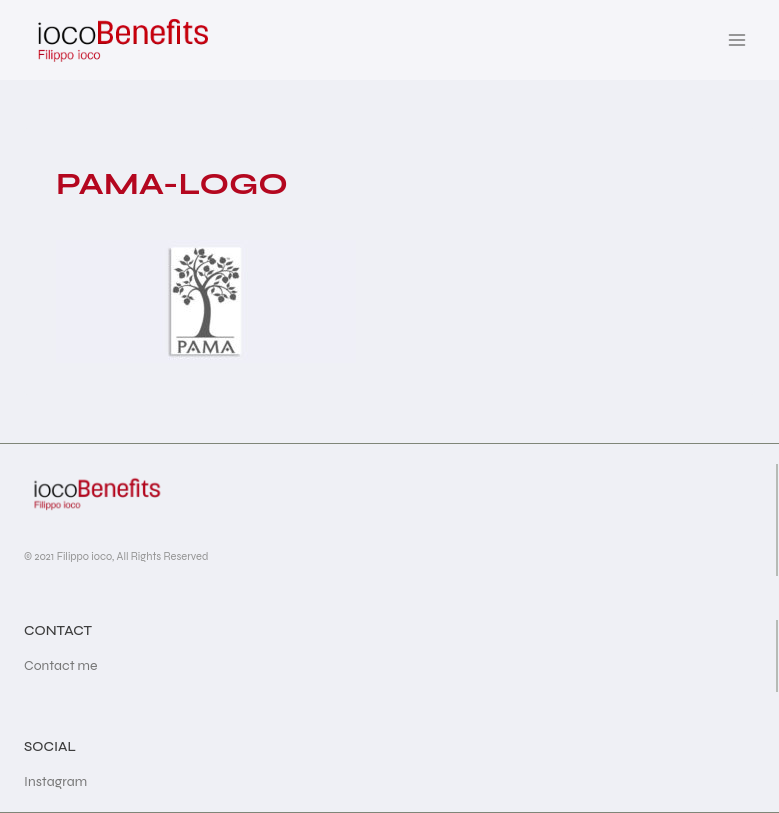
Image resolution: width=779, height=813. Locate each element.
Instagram (55, 781)
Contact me (61, 665)
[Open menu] (736, 39)
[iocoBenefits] (121, 40)
